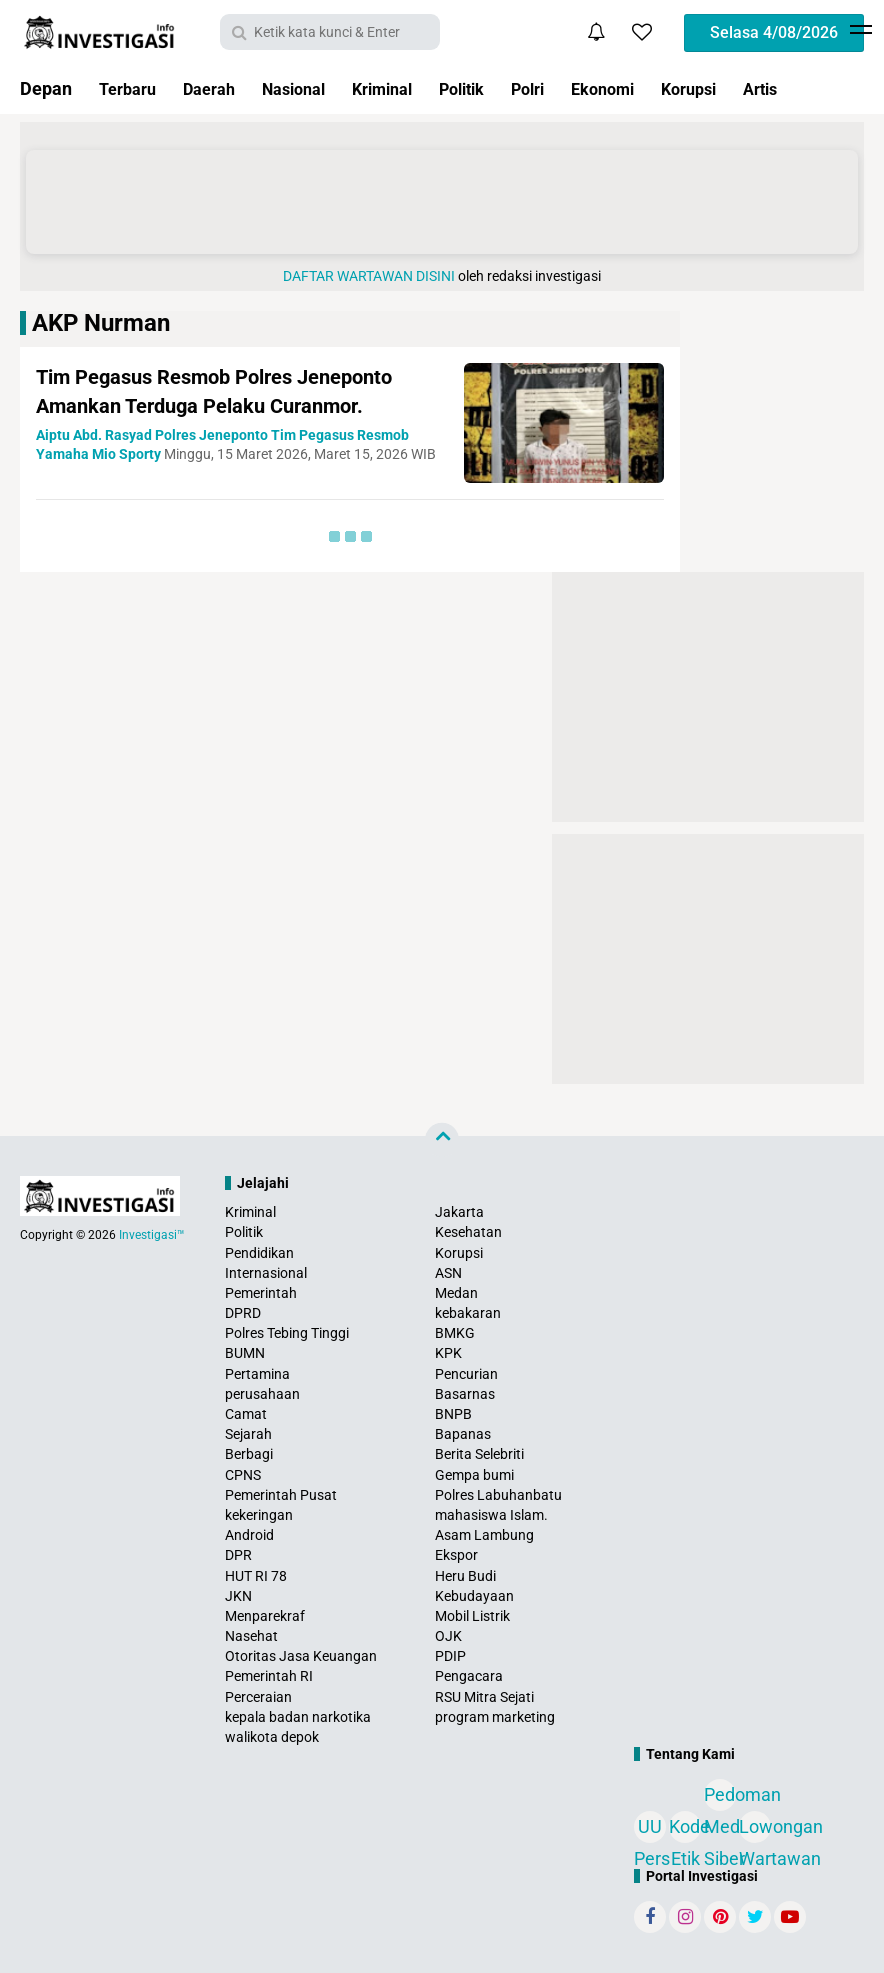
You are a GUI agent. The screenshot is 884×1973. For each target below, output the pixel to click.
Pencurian (466, 1374)
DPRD (243, 1313)
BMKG (455, 1333)
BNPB (453, 1414)
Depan (46, 88)
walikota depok (272, 1737)
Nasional (312, 88)
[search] (330, 32)
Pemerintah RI (269, 1676)
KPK (448, 1353)
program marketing (495, 1717)
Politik (497, 88)
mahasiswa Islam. (491, 1515)
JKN (238, 1596)
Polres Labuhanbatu (498, 1495)
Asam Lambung (484, 1535)
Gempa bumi (474, 1475)
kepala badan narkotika (298, 1717)
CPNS (243, 1475)
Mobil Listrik (472, 1616)
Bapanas (463, 1434)
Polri (570, 88)
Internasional (266, 1273)
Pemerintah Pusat (281, 1495)
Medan (456, 1293)
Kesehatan (468, 1232)
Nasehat (251, 1636)
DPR (238, 1555)
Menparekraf (265, 1616)
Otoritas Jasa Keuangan (301, 1656)
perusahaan (262, 1394)
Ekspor (456, 1555)
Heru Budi (465, 1576)
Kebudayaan (474, 1596)
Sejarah (248, 1434)
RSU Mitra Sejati (484, 1697)
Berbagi (249, 1454)
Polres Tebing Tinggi (287, 1333)
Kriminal (409, 88)
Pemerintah (261, 1293)
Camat (246, 1414)
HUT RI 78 (256, 1576)
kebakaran (468, 1313)
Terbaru (131, 88)
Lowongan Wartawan (755, 1829)
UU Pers (650, 1829)
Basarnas (465, 1394)
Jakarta (459, 1212)
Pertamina (257, 1374)
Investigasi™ (152, 1235)
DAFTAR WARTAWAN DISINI (369, 276)
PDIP (450, 1656)
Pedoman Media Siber (720, 1797)
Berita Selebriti (479, 1454)
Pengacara (469, 1676)
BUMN (245, 1353)
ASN (448, 1273)
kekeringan (259, 1515)
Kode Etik (685, 1829)
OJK (448, 1636)
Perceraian (258, 1697)
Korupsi (746, 88)
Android (249, 1535)
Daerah (219, 88)
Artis (823, 88)
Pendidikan (259, 1253)
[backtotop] (442, 1140)
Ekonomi (652, 88)
